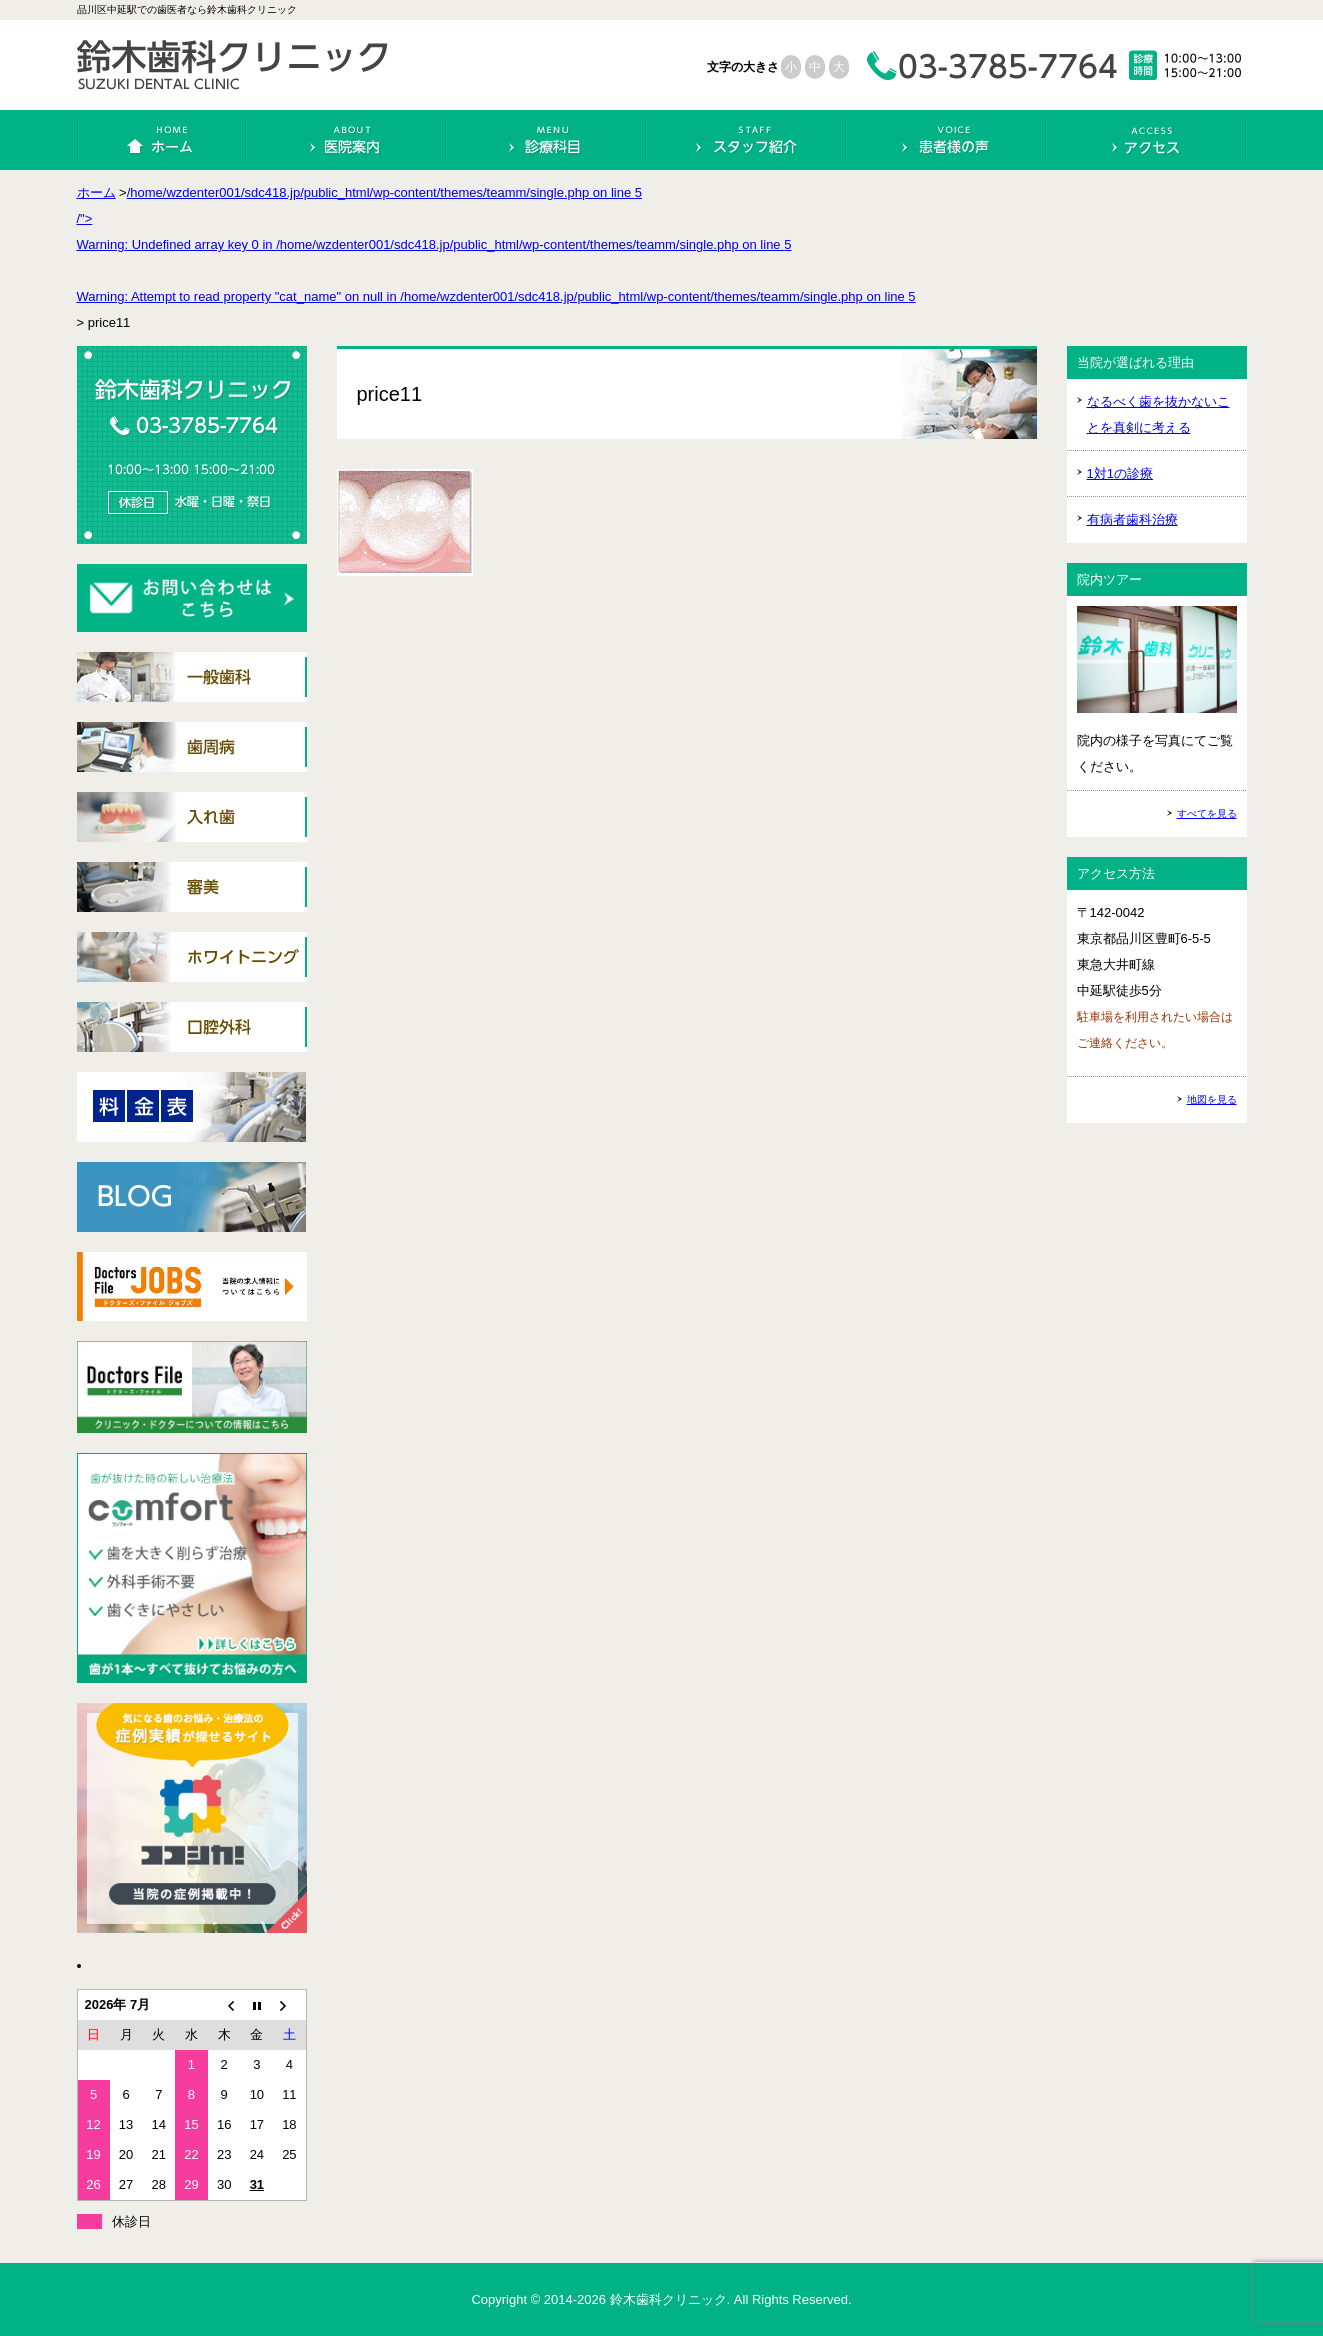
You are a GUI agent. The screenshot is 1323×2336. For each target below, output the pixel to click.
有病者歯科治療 (1132, 519)
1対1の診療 (1120, 473)
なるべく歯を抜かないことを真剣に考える (1158, 414)
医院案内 (346, 140)
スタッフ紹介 (746, 140)
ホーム (162, 140)
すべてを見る (1207, 813)
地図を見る (1212, 1099)
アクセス (1146, 140)
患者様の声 (946, 140)
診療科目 (546, 140)
